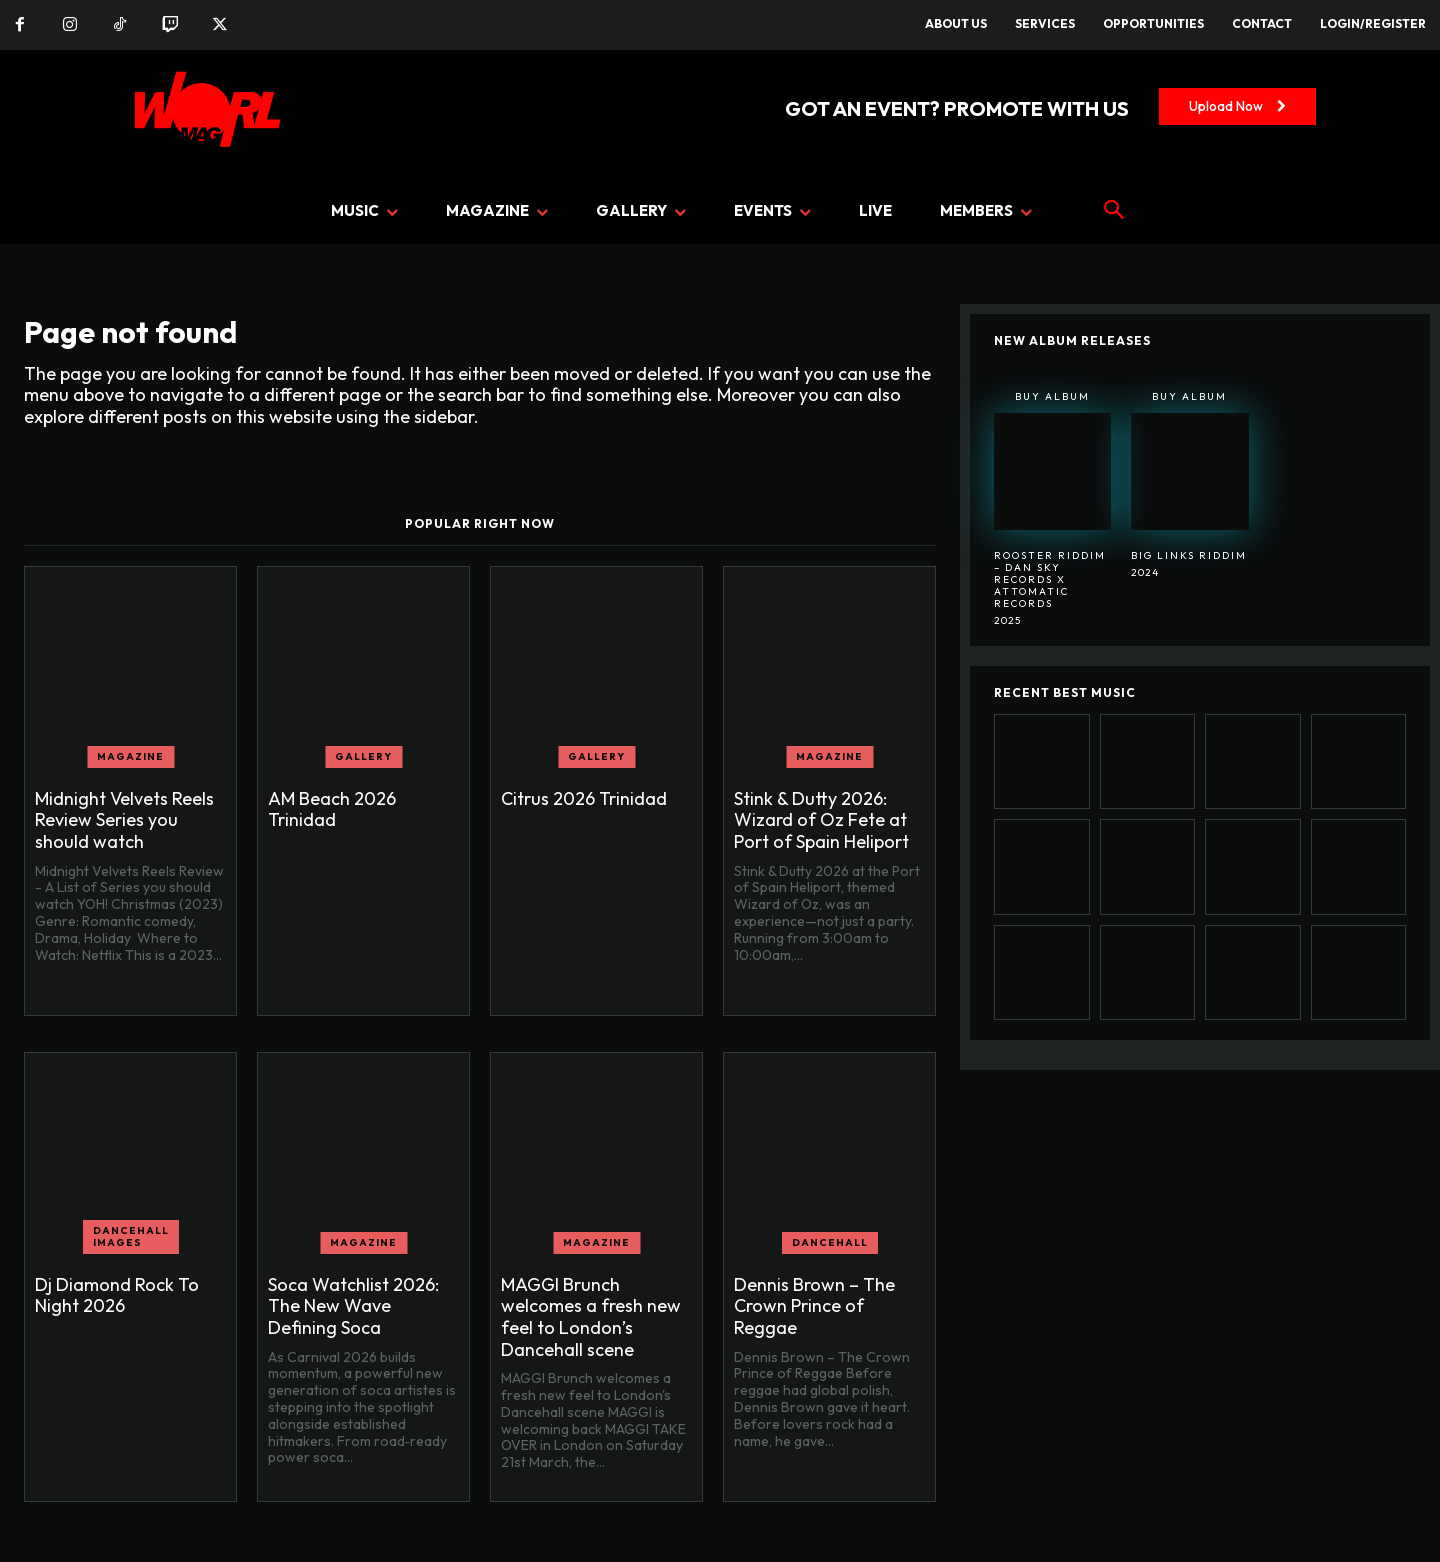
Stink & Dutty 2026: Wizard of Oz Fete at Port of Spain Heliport (821, 820)
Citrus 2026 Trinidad (584, 798)
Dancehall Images (131, 1236)
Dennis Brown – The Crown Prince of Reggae (814, 1306)
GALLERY (363, 756)
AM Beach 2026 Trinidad (332, 809)
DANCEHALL (830, 1242)
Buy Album (1052, 396)
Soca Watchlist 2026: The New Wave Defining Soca (353, 1306)
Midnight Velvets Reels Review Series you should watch (124, 820)
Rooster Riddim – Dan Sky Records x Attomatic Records (1050, 579)
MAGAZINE (130, 756)
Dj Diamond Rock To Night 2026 (117, 1295)
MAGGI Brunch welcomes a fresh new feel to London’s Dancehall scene (591, 1317)
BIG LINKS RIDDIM (1189, 555)
